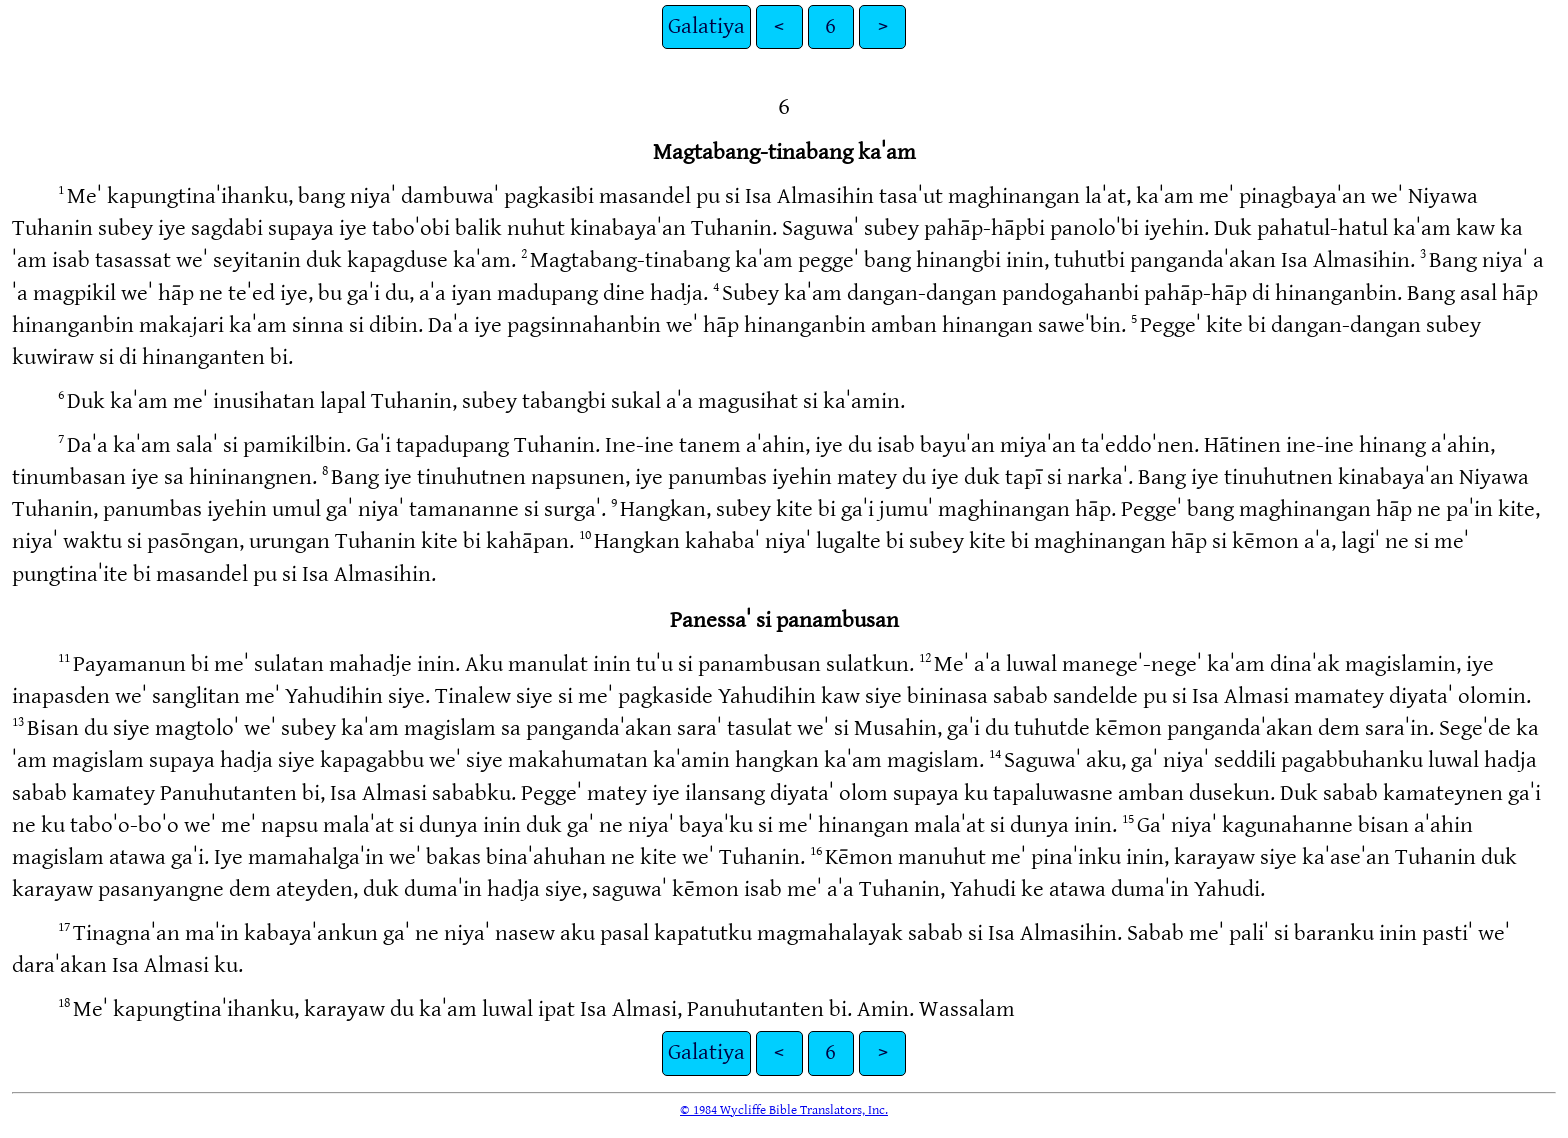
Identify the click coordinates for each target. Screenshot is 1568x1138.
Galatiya (706, 26)
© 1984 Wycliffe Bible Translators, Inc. (784, 1110)
